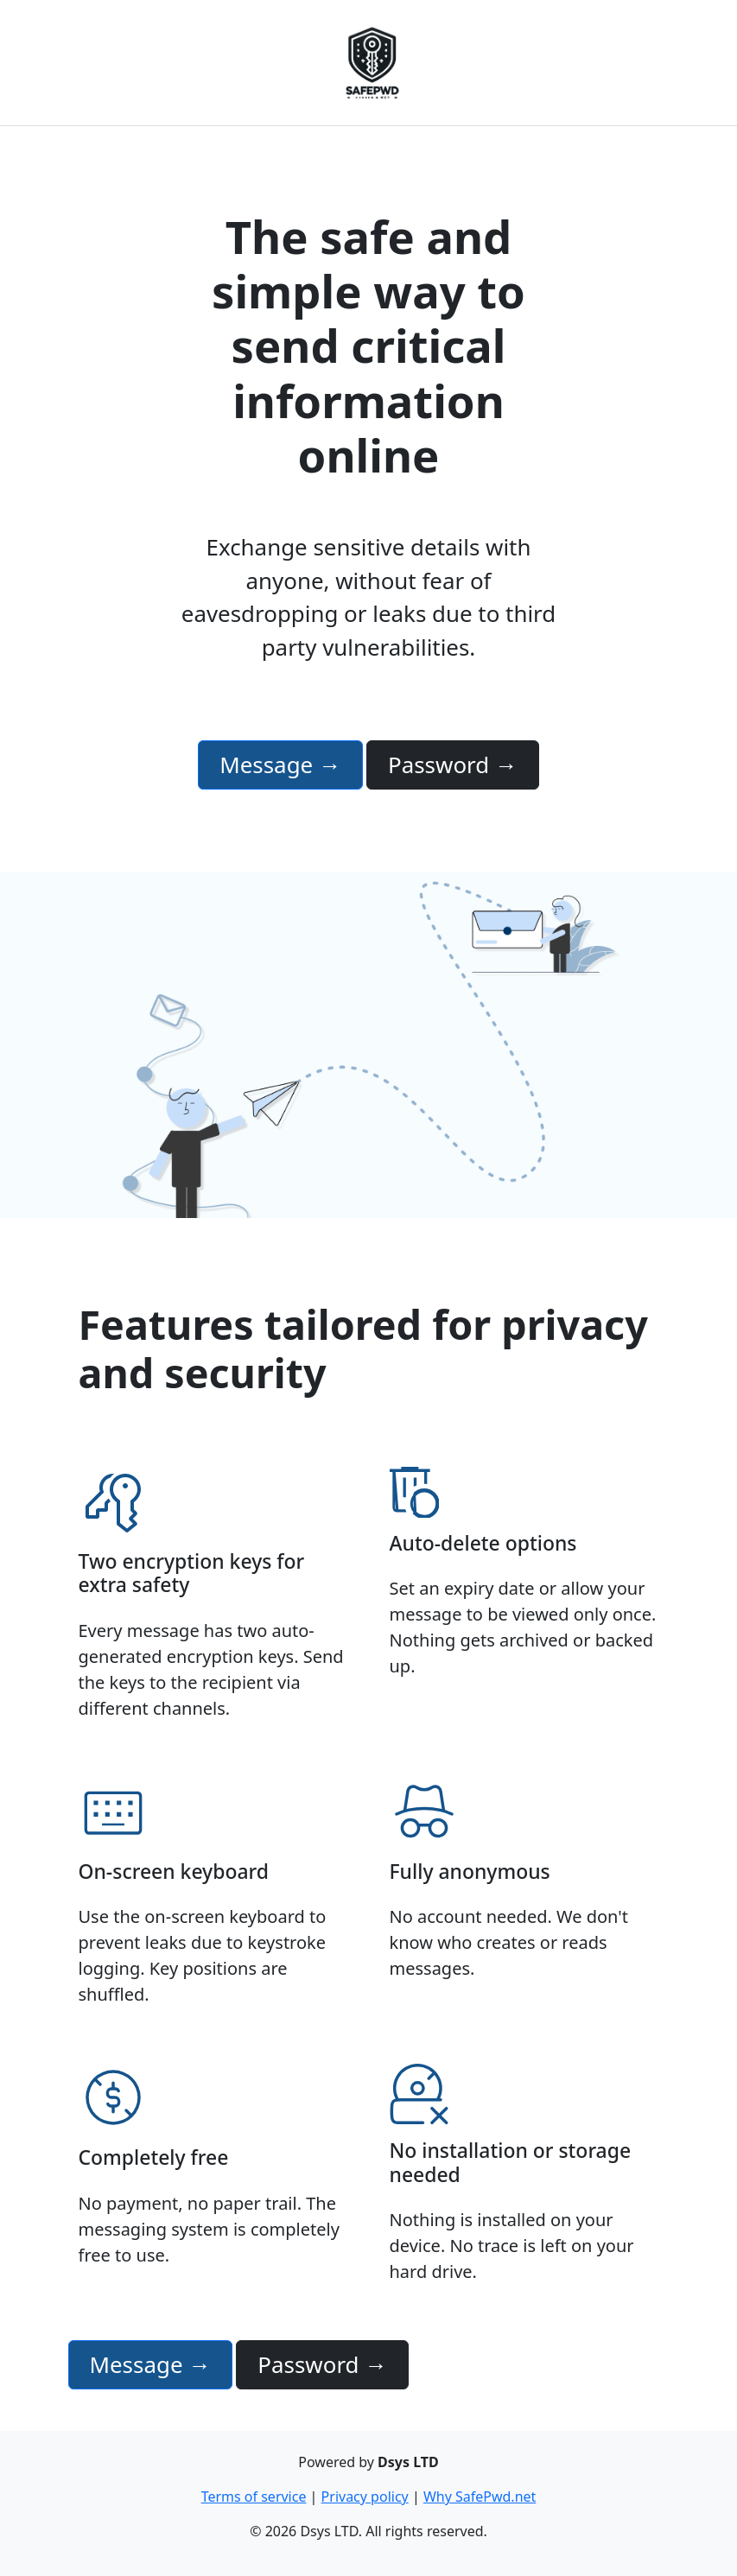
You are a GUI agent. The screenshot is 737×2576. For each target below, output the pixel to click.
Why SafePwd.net (479, 2496)
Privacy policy (365, 2496)
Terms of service (254, 2496)
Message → (280, 764)
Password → (453, 764)
